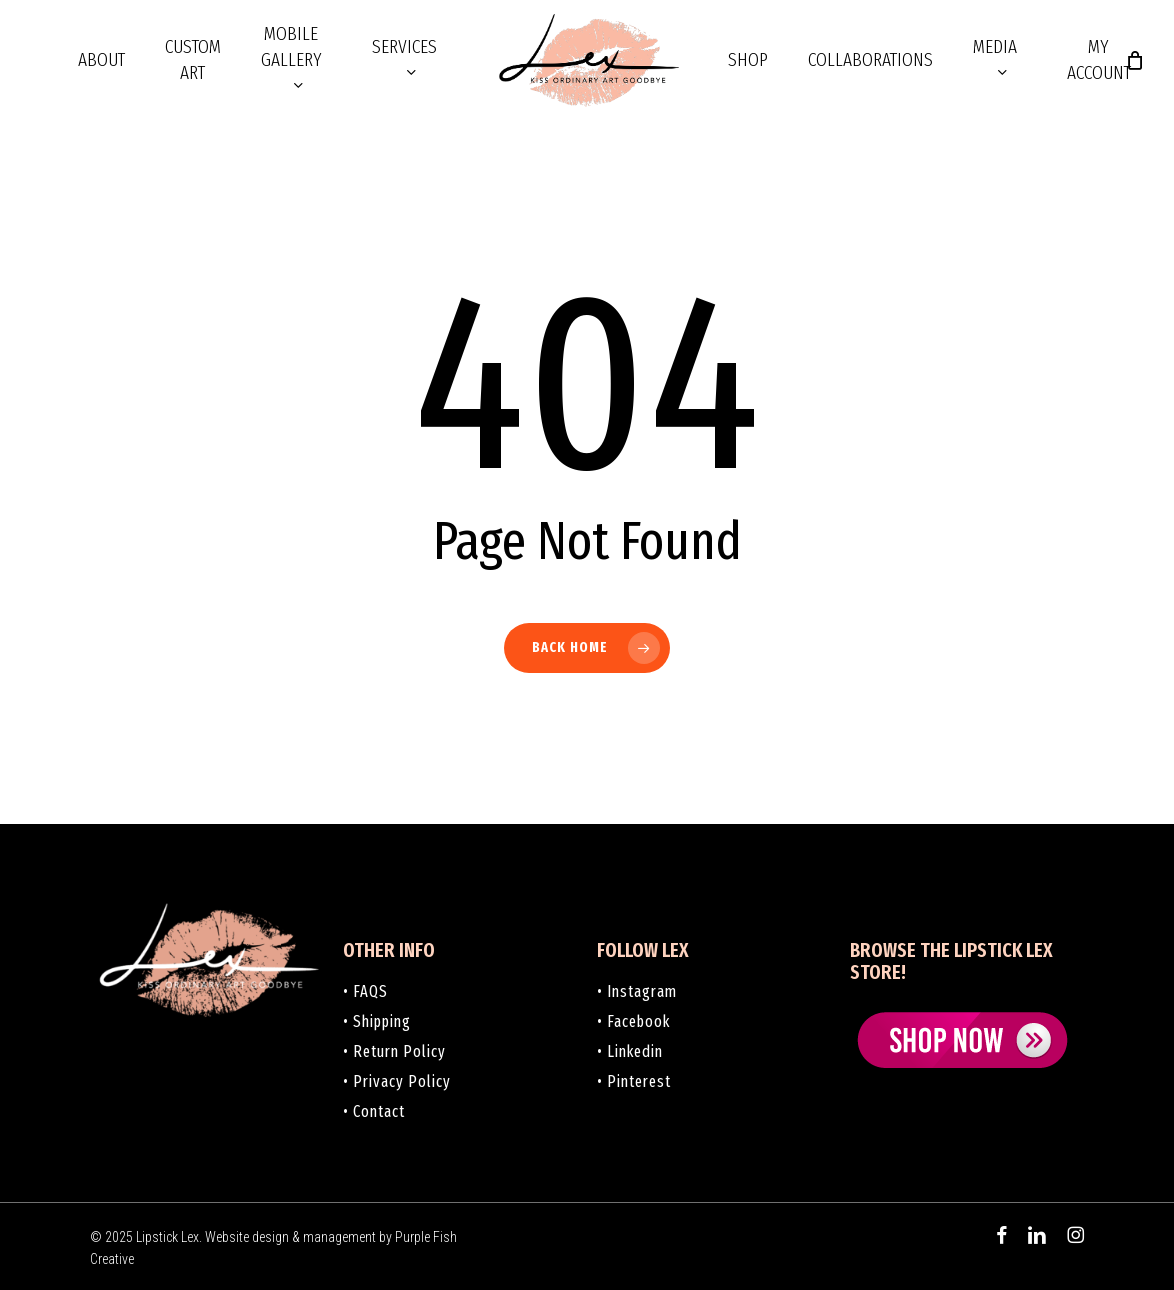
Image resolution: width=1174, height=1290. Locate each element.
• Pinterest (634, 1081)
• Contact (374, 1111)
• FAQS (365, 991)
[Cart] (1135, 60)
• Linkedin (630, 1051)
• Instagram (637, 991)
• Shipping (377, 1021)
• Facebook (633, 1021)
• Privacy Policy (397, 1081)
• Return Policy (394, 1051)
